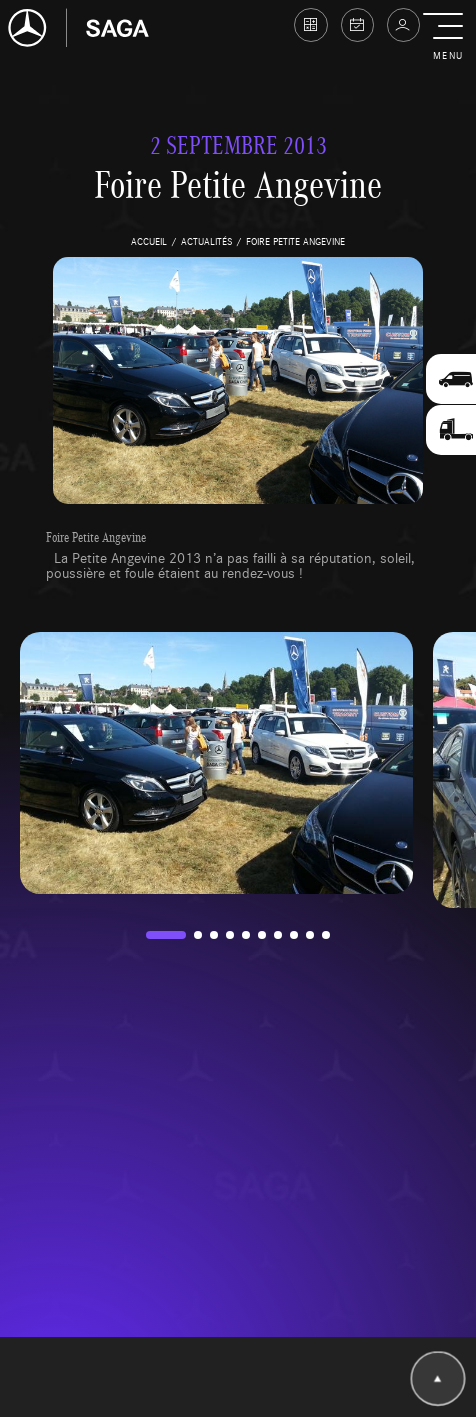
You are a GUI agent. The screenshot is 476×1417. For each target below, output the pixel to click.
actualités (206, 241)
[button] (447, 38)
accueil (149, 241)
